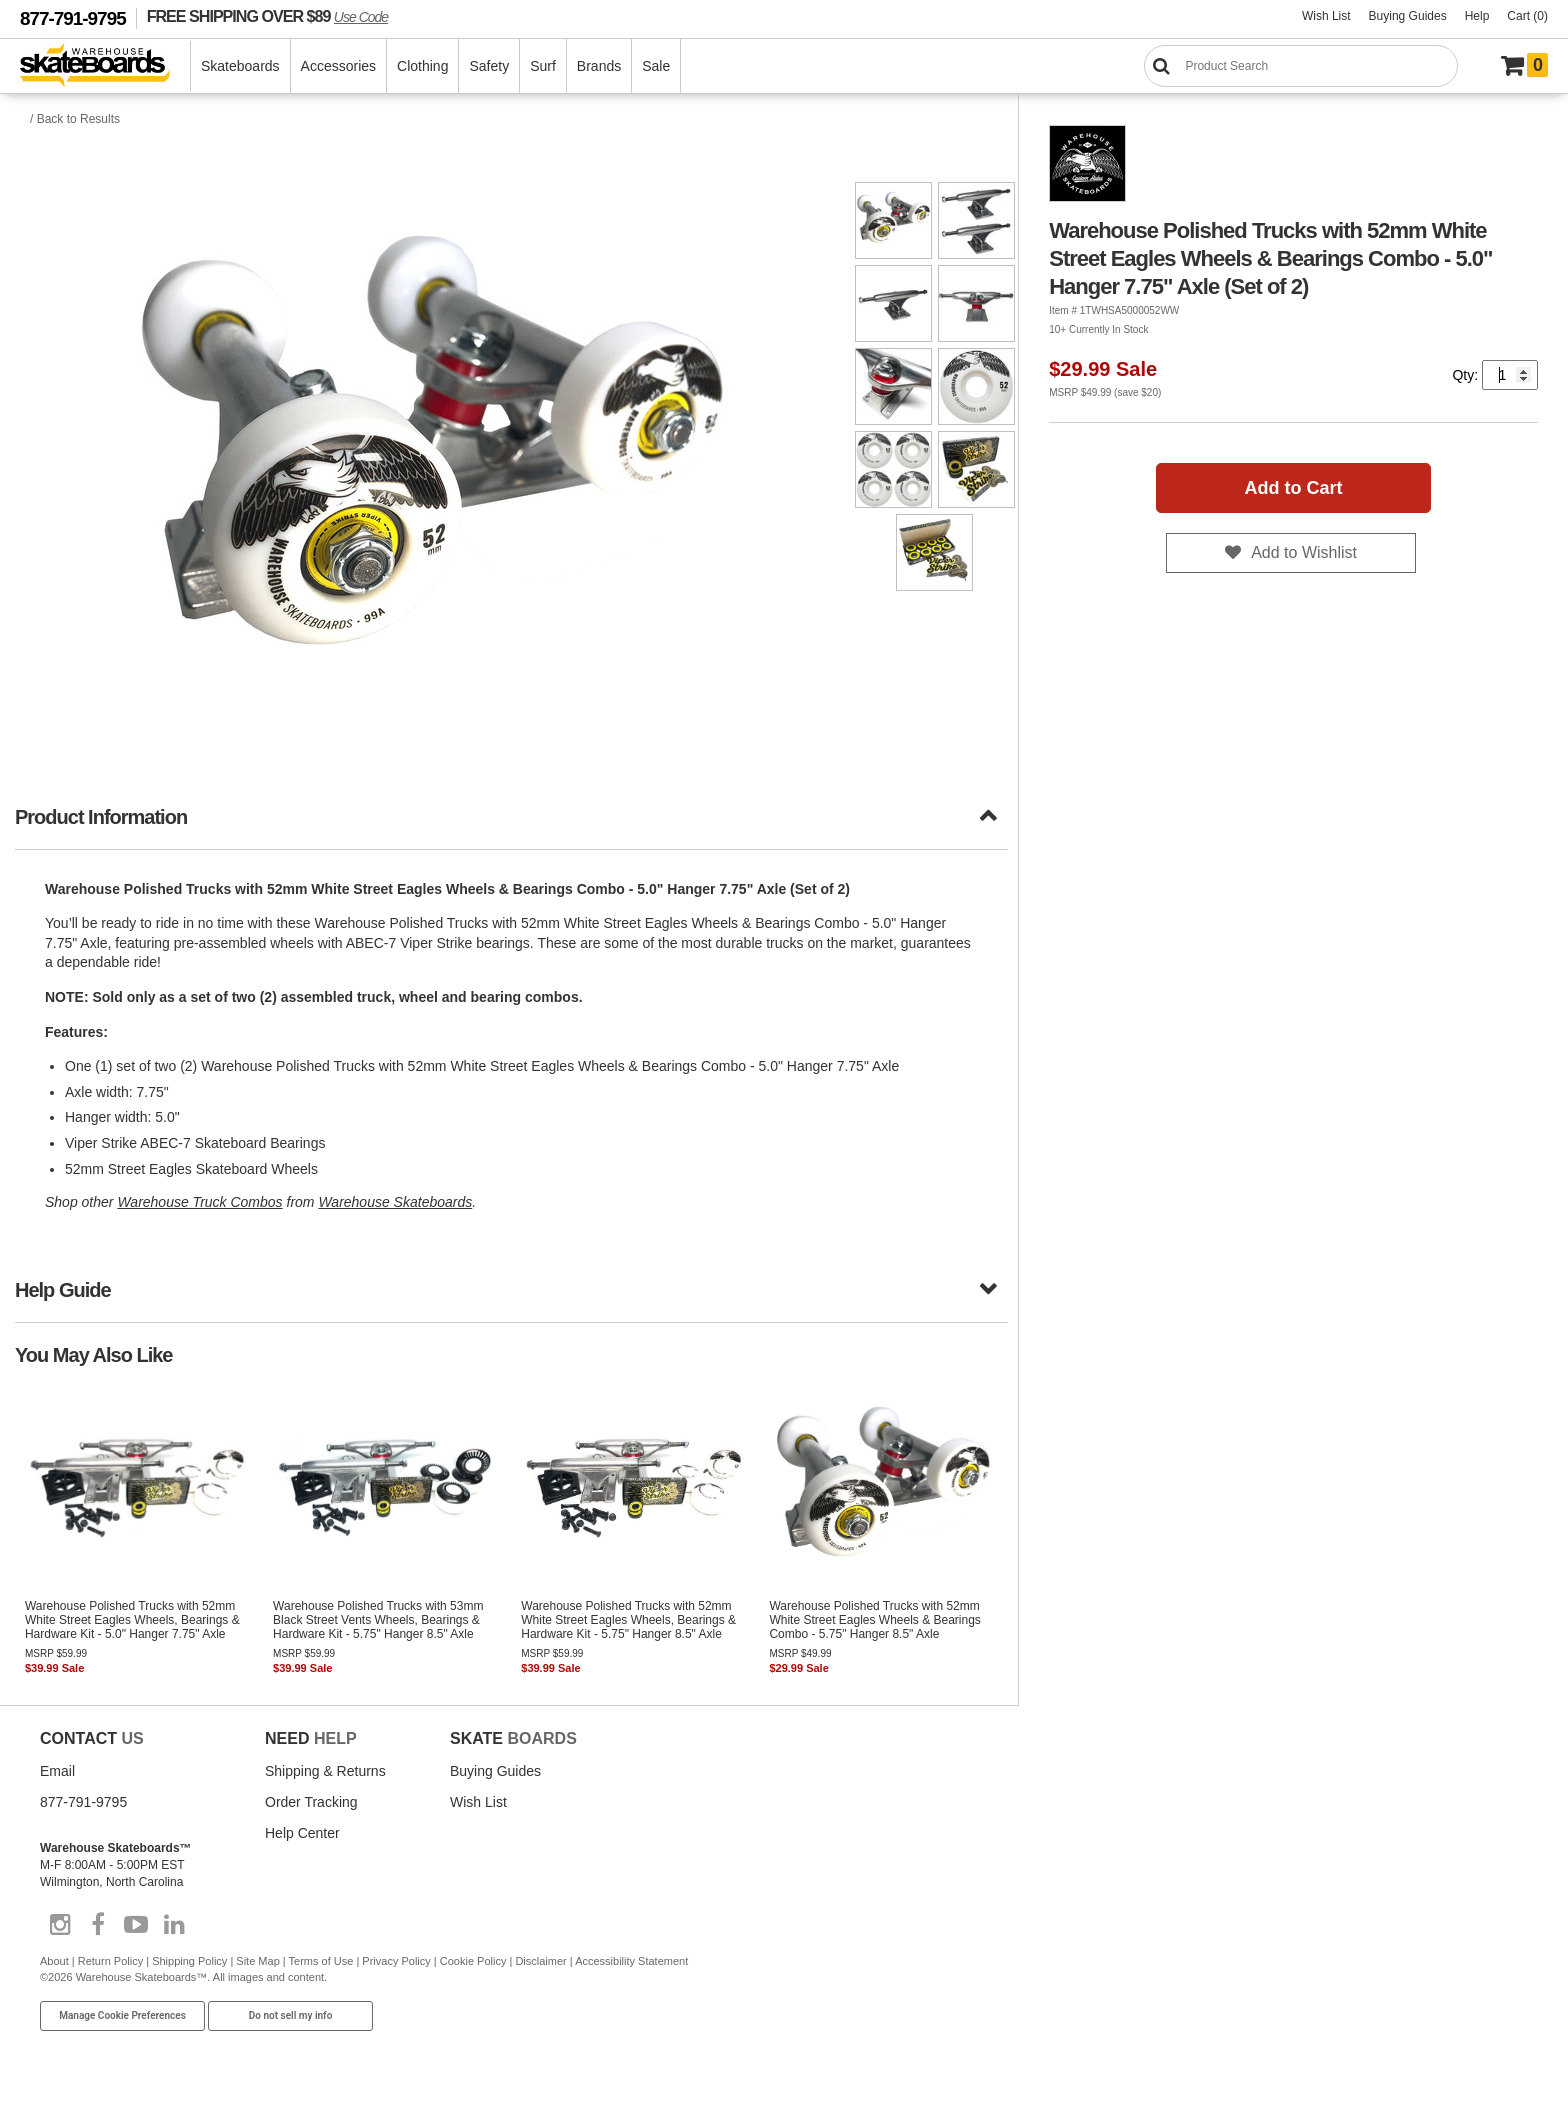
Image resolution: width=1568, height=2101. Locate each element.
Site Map (257, 1961)
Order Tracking (311, 1802)
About (54, 1961)
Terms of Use (321, 1961)
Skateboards (240, 66)
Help (1477, 16)
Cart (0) (1527, 16)
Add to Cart (1294, 488)
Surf (543, 66)
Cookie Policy (473, 1961)
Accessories (338, 66)
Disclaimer (540, 1961)
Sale (656, 66)
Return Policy (110, 1961)
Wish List (1326, 16)
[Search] (1301, 66)
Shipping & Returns (325, 1771)
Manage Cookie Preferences (122, 2015)
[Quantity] (1510, 375)
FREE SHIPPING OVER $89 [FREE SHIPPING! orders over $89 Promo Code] (267, 16)
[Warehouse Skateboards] (105, 66)
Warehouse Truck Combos (199, 1202)
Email (57, 1771)
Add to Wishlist (1304, 552)
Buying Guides (1408, 16)
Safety (489, 66)
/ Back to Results (75, 119)
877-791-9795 (73, 18)
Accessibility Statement (631, 1961)
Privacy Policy (396, 1961)
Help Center (302, 1833)
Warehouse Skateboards (395, 1202)
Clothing (422, 66)
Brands (599, 66)
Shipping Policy (189, 1961)
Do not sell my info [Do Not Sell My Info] (291, 2015)
